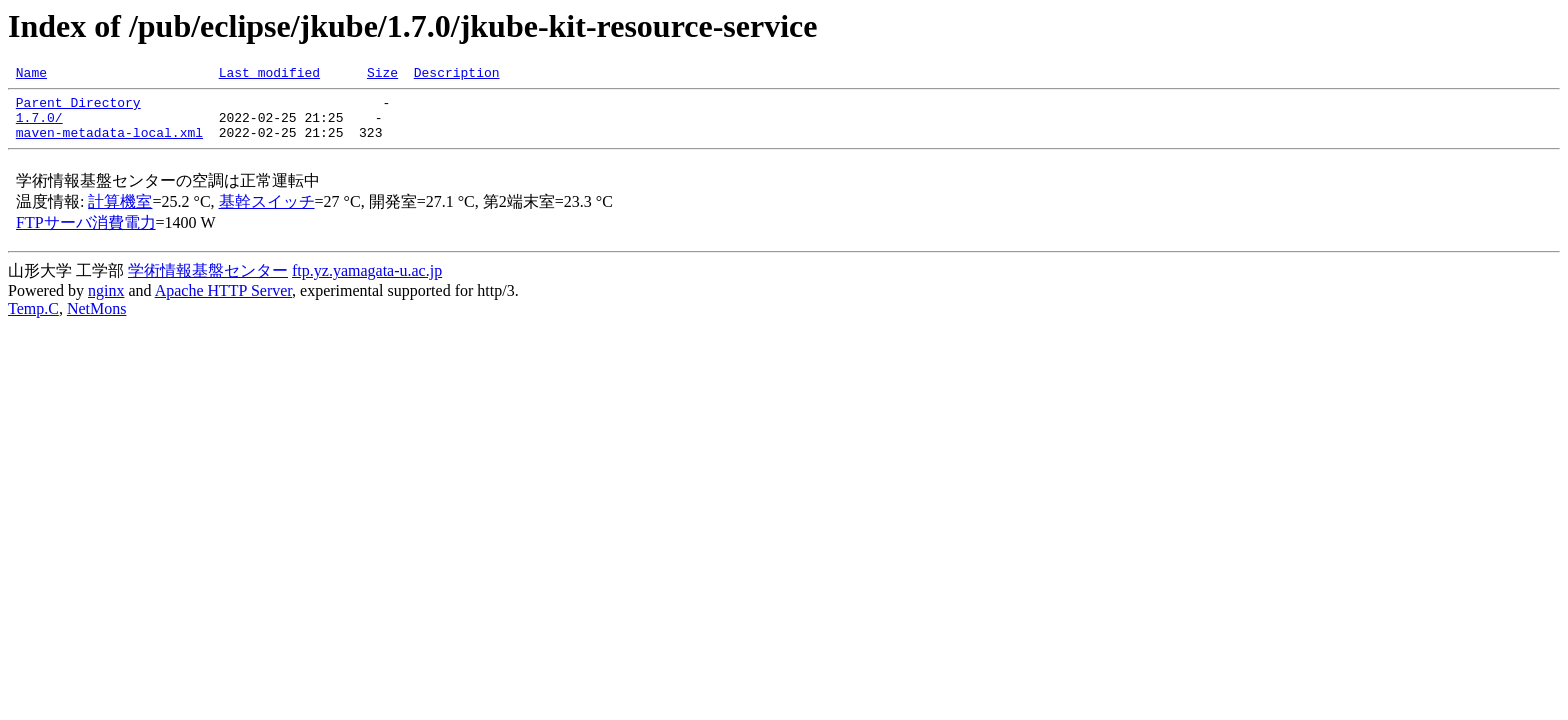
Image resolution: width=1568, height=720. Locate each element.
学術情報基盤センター (208, 282)
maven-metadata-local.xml (109, 144)
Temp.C (33, 320)
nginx (106, 302)
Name (31, 75)
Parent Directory (78, 108)
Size (382, 75)
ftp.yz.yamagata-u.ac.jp (367, 282)
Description (457, 75)
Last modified (269, 75)
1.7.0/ (39, 126)
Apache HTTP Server (223, 302)
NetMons (97, 320)
